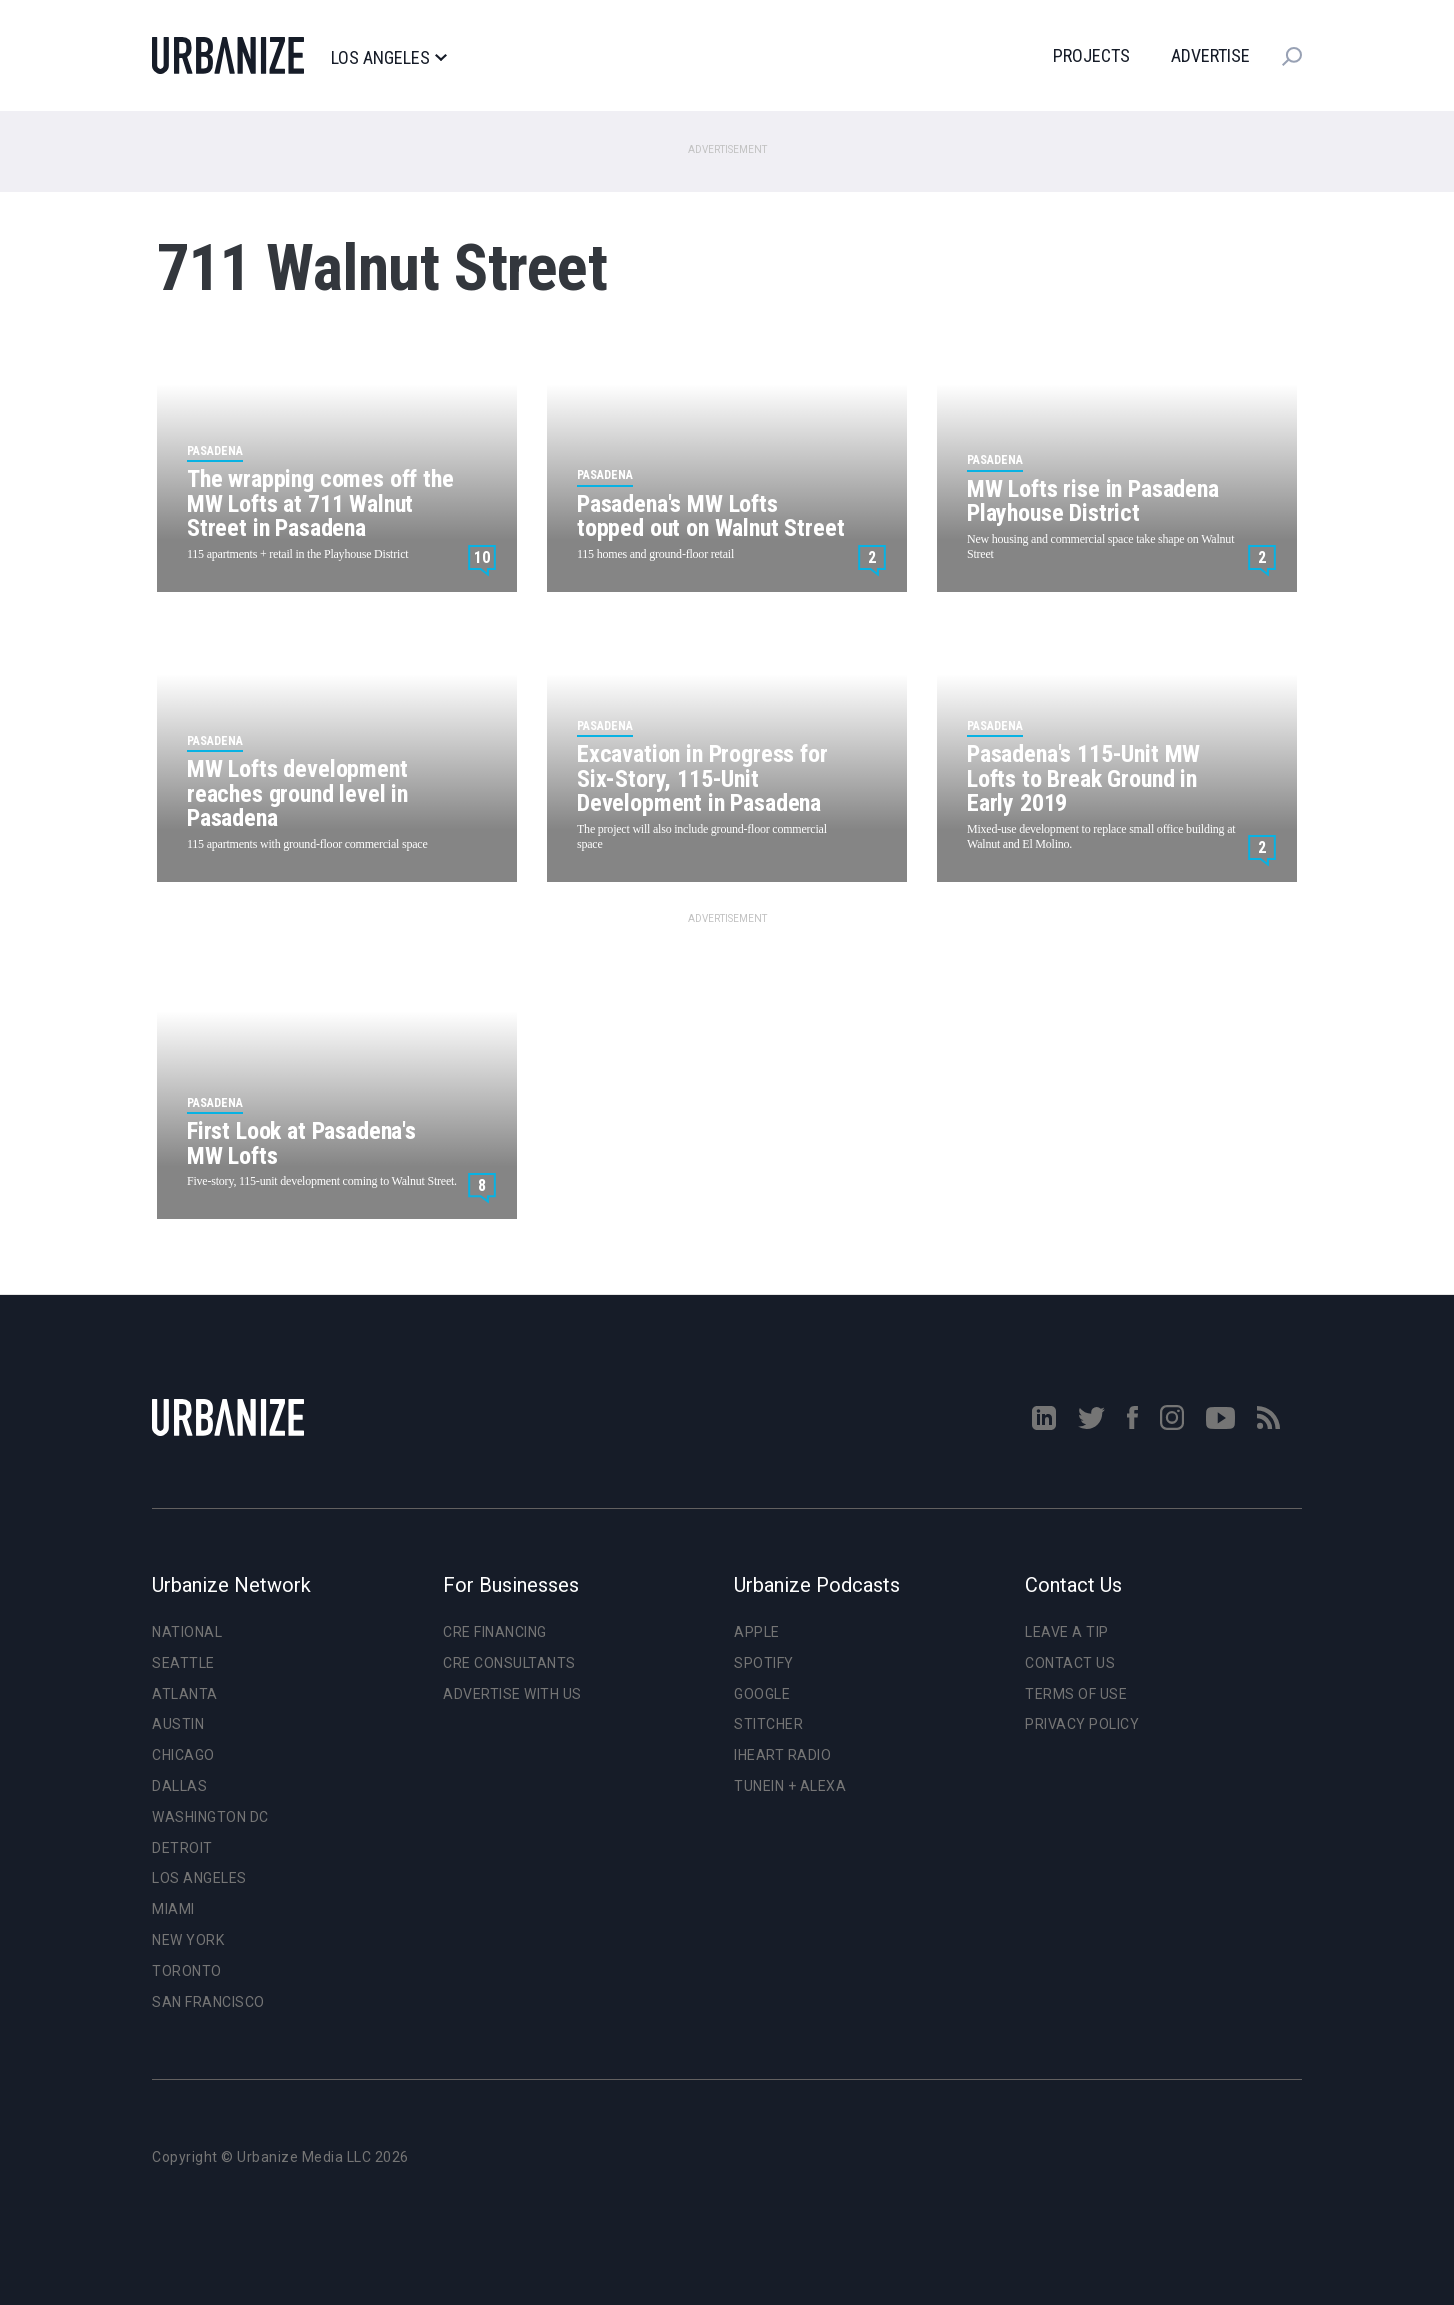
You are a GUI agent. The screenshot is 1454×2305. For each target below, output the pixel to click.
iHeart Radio (782, 1755)
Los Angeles (388, 58)
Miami (173, 1909)
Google (762, 1694)
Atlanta (185, 1694)
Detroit (182, 1848)
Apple (757, 1632)
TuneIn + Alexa (790, 1786)
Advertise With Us (512, 1694)
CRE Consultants (509, 1663)
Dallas (179, 1786)
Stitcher (768, 1724)
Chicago (183, 1755)
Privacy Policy (1082, 1724)
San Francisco (208, 2002)
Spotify (764, 1663)
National (187, 1632)
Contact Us (1070, 1663)
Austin (178, 1724)
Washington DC (210, 1817)
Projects (1091, 55)
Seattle (183, 1663)
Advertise (1210, 55)
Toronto (187, 1971)
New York (188, 1940)
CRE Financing (495, 1632)
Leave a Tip (1067, 1632)
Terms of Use (1076, 1694)
